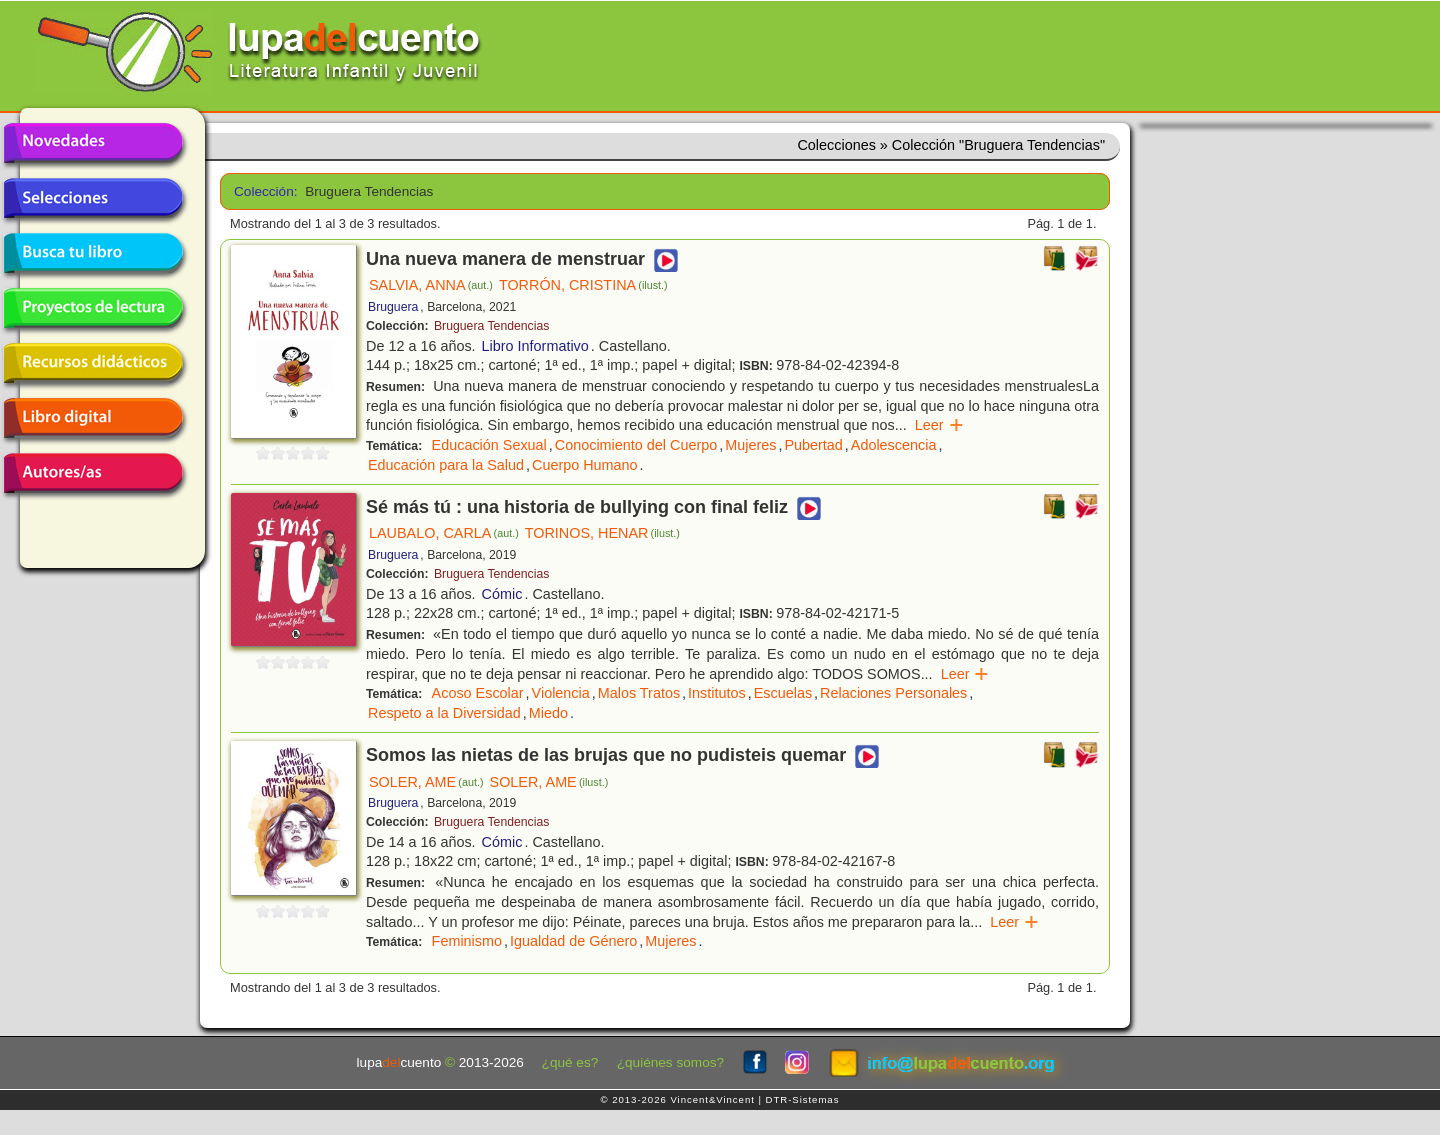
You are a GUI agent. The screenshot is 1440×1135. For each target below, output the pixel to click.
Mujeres (750, 445)
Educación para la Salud (446, 465)
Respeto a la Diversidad (444, 713)
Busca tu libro (93, 253)
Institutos (717, 693)
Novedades (93, 143)
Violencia (561, 693)
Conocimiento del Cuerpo (636, 445)
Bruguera (393, 307)
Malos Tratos (639, 693)
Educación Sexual (489, 445)
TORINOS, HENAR (602, 533)
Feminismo (467, 941)
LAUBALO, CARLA (444, 533)
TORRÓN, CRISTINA (583, 285)
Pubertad (813, 445)
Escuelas (783, 693)
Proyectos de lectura (93, 308)
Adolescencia (894, 445)
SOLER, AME (426, 782)
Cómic (502, 594)
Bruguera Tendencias (491, 326)
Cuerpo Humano (585, 465)
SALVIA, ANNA (431, 285)
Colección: (262, 191)
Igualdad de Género (573, 941)
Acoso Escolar (478, 693)
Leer (939, 425)
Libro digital (93, 418)
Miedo (548, 713)
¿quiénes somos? (670, 1062)
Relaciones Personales (893, 693)
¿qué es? (570, 1062)
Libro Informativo (535, 346)
